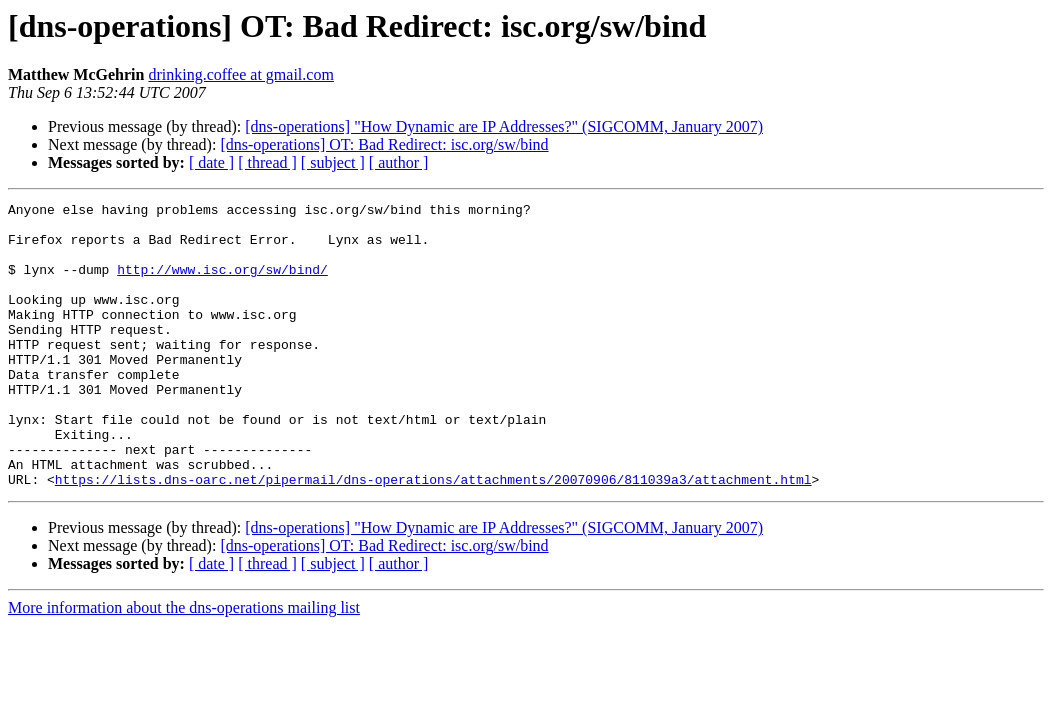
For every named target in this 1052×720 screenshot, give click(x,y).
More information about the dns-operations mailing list (184, 664)
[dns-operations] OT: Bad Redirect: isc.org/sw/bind (384, 144)
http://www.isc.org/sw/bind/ (222, 284)
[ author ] (399, 162)
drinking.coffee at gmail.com (240, 74)
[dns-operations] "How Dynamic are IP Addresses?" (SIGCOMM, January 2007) (504, 126)
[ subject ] (333, 162)
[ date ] (211, 162)
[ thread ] (267, 162)
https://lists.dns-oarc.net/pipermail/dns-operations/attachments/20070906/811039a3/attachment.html (433, 536)
